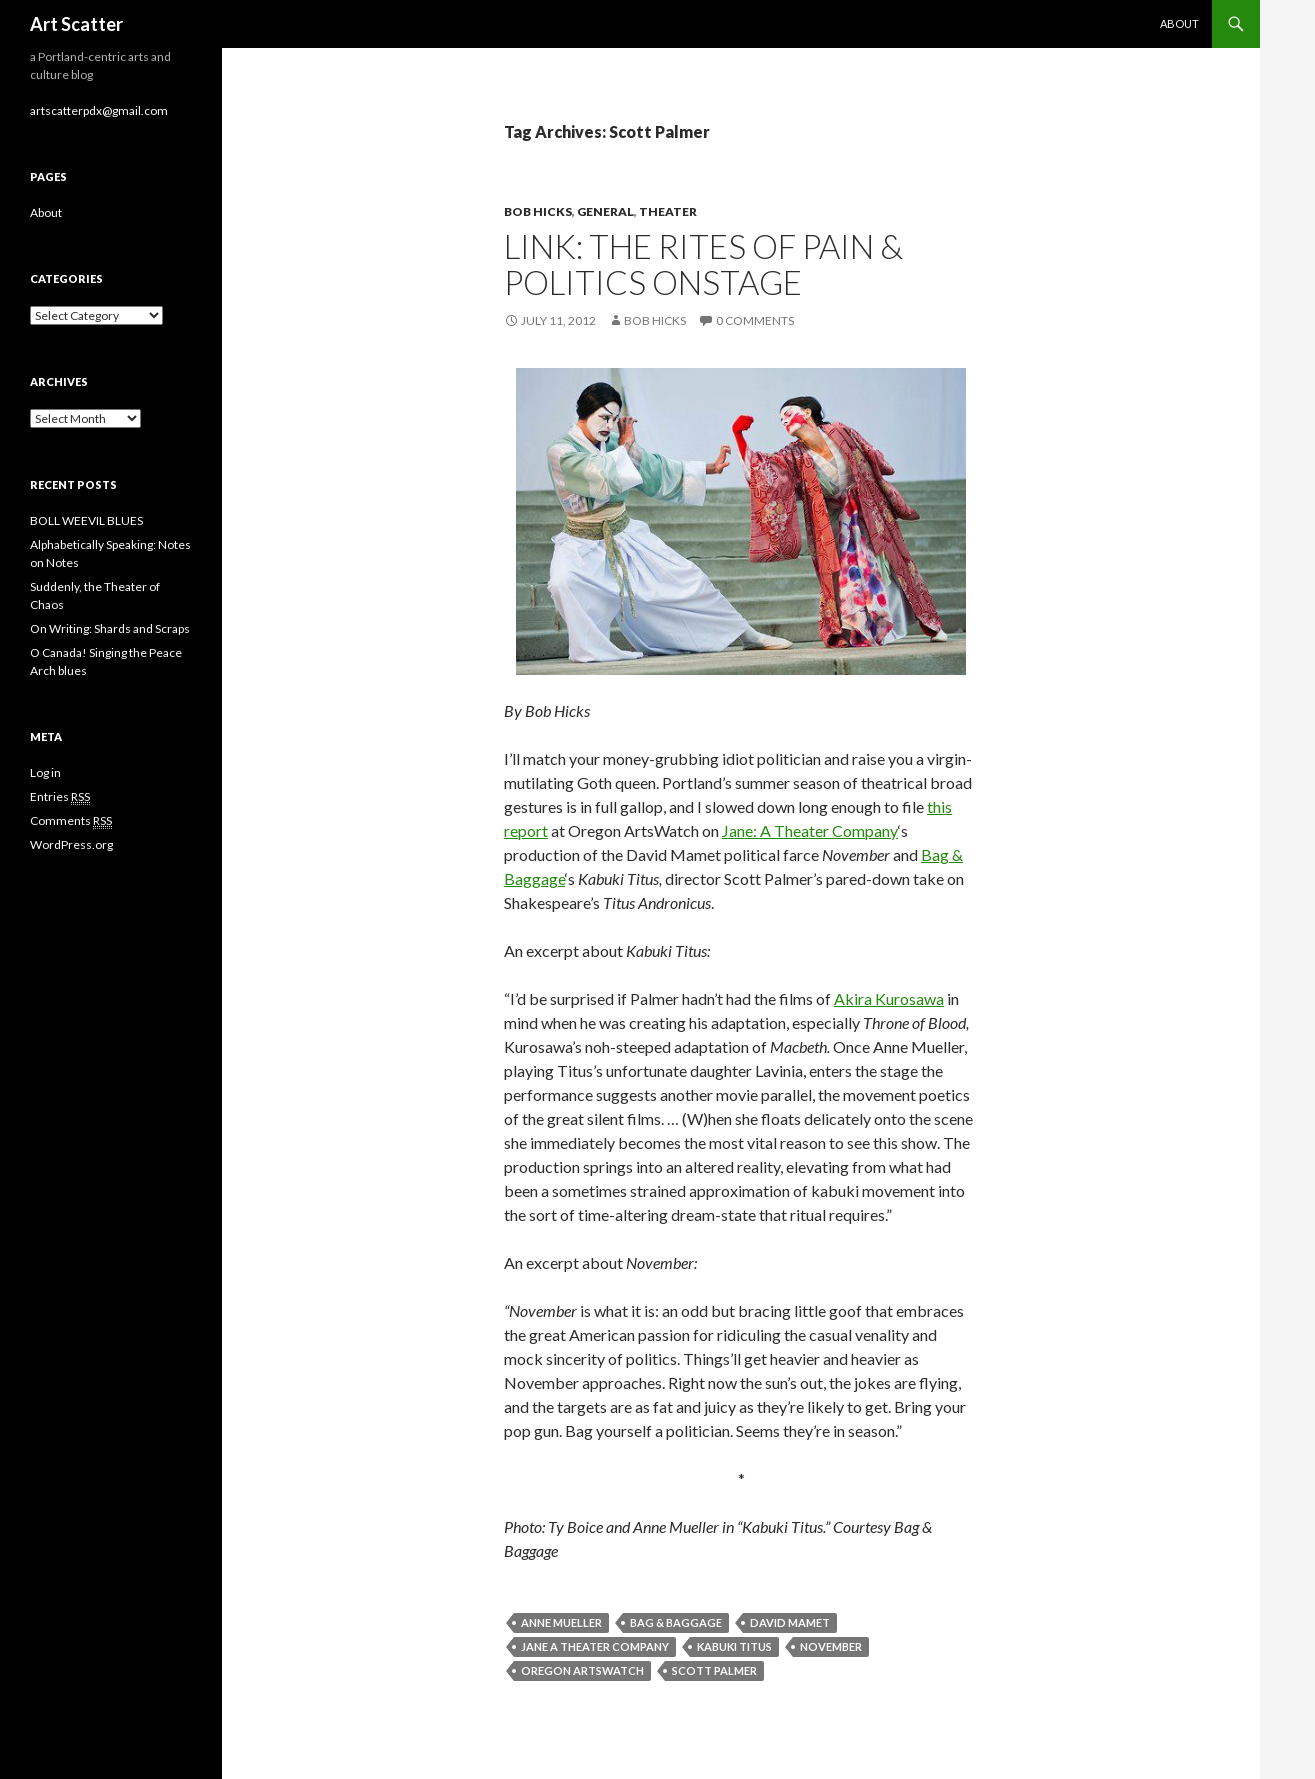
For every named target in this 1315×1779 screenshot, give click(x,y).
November (831, 1646)
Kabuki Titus (734, 1646)
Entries (60, 797)
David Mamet (790, 1622)
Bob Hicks (538, 211)
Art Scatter (76, 24)
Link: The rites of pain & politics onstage (703, 264)
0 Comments (755, 320)
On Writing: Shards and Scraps (110, 628)
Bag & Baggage (676, 1622)
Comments (71, 821)
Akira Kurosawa (889, 998)
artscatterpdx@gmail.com (99, 110)
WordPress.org (71, 844)
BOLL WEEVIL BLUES (86, 520)
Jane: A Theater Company (810, 830)
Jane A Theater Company (595, 1646)
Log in (45, 772)
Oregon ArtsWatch (582, 1670)
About (1179, 23)
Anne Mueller (561, 1622)
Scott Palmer (714, 1670)
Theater (668, 211)
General (605, 211)
